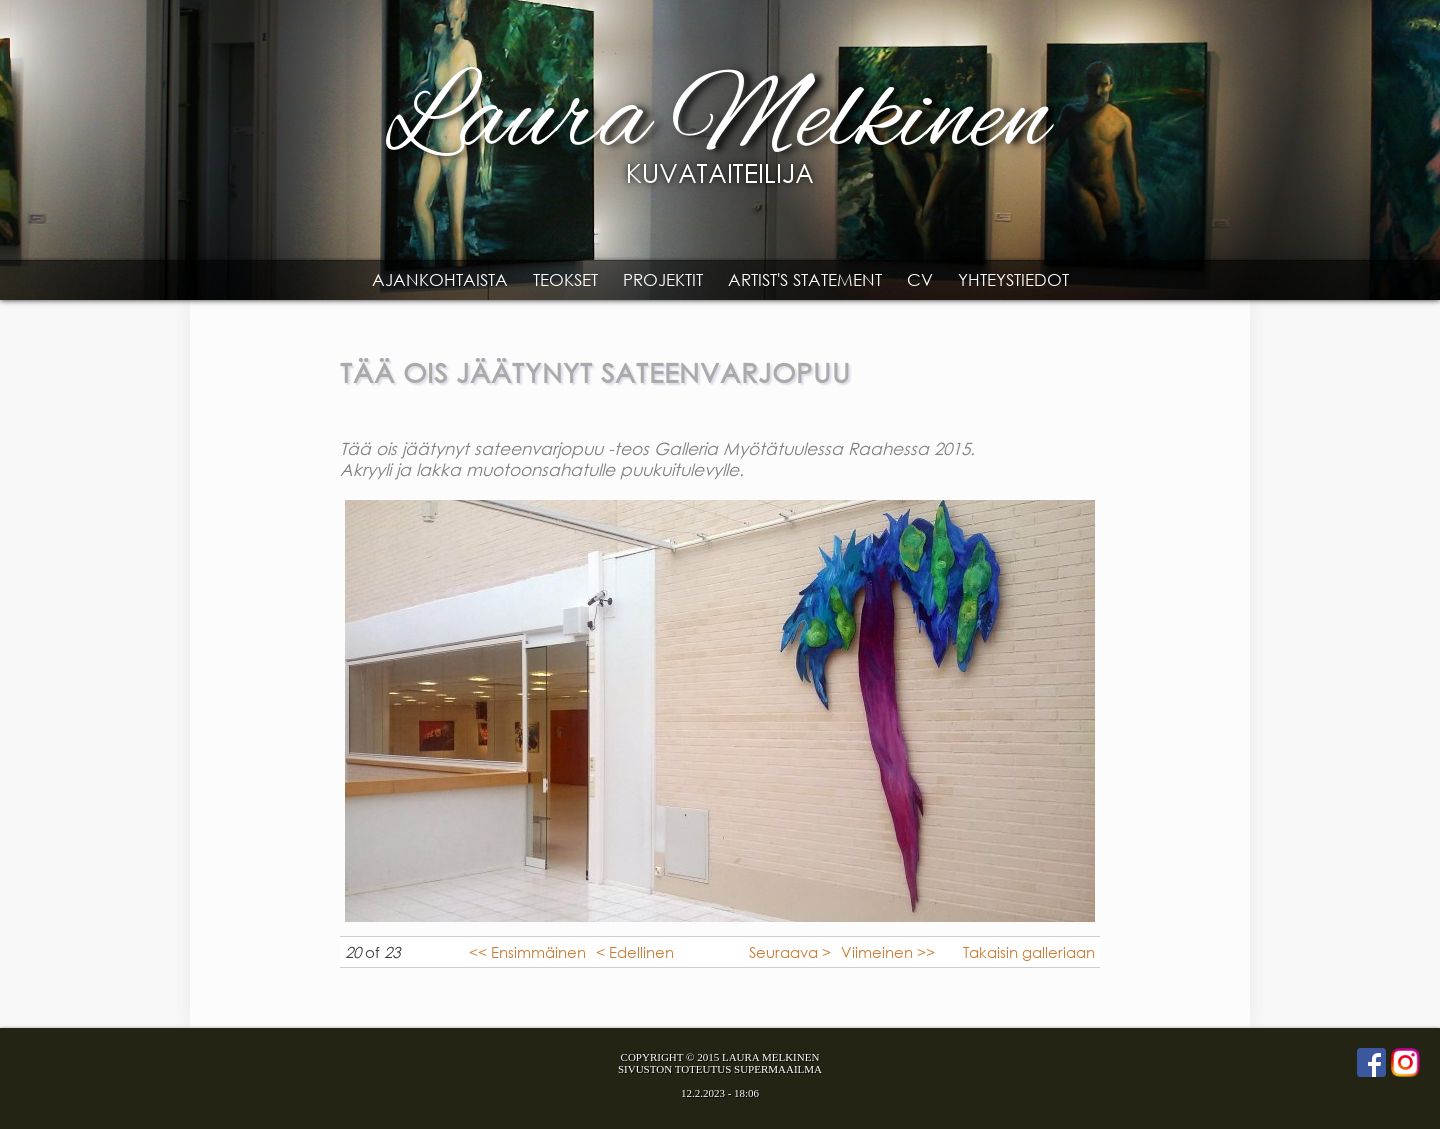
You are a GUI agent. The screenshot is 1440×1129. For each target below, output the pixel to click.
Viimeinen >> (888, 952)
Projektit (663, 279)
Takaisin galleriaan (1029, 952)
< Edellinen (635, 952)
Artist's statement (805, 279)
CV (920, 279)
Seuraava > (790, 952)
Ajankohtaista (440, 279)
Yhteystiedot (1013, 279)
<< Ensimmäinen (527, 952)
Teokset (565, 279)
